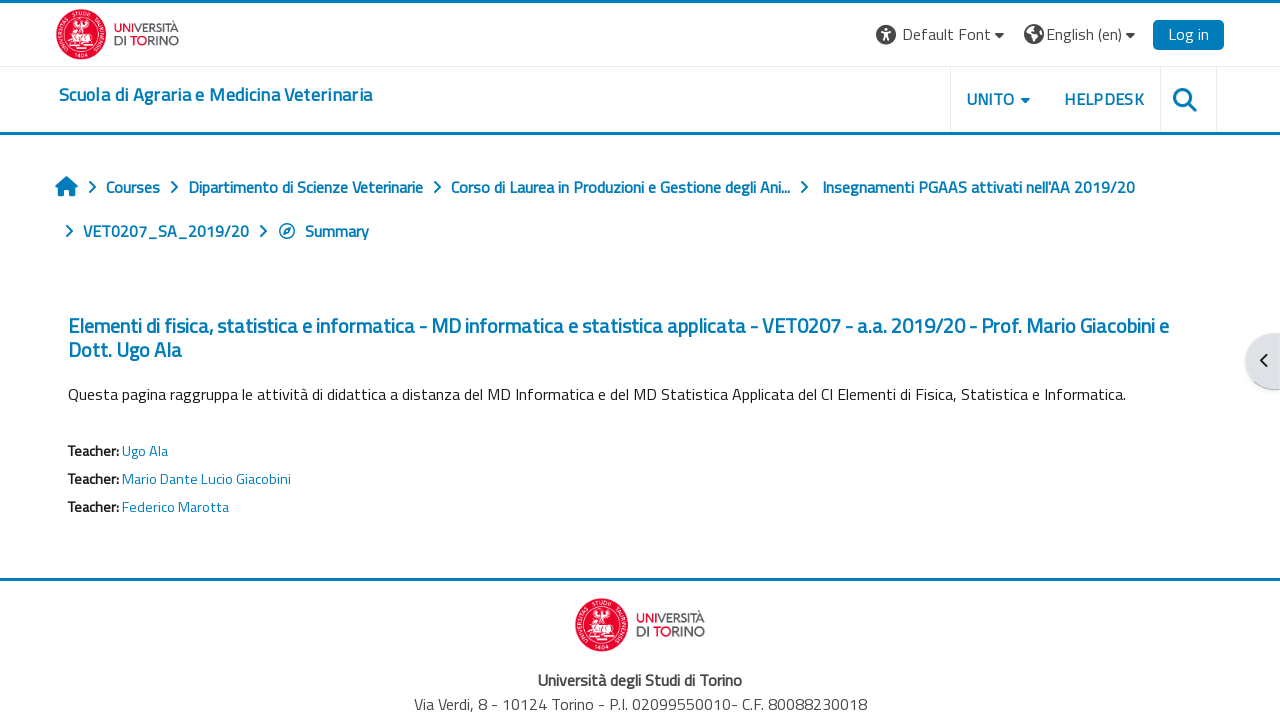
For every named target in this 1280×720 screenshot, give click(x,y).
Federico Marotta (175, 507)
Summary (323, 231)
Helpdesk (1104, 99)
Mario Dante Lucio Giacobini (206, 479)
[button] (942, 34)
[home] (215, 95)
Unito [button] (991, 99)
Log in (1188, 34)
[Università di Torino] (117, 32)
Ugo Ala (145, 451)
